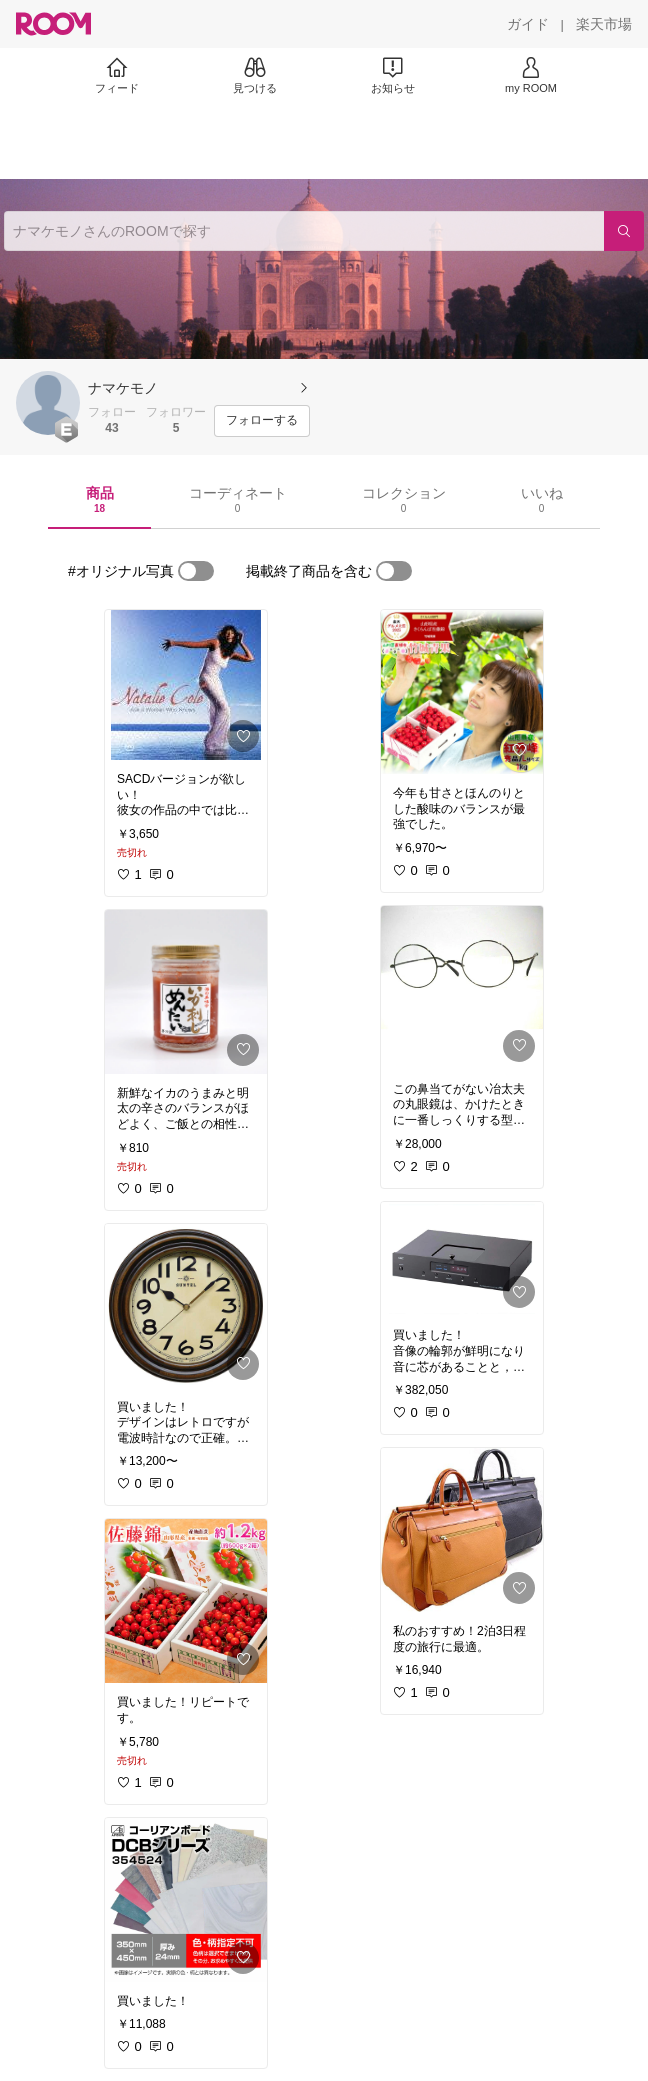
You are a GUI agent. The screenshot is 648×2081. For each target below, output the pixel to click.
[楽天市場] (604, 24)
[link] (186, 685)
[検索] (624, 231)
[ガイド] (528, 24)
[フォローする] (262, 421)
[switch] (196, 571)
